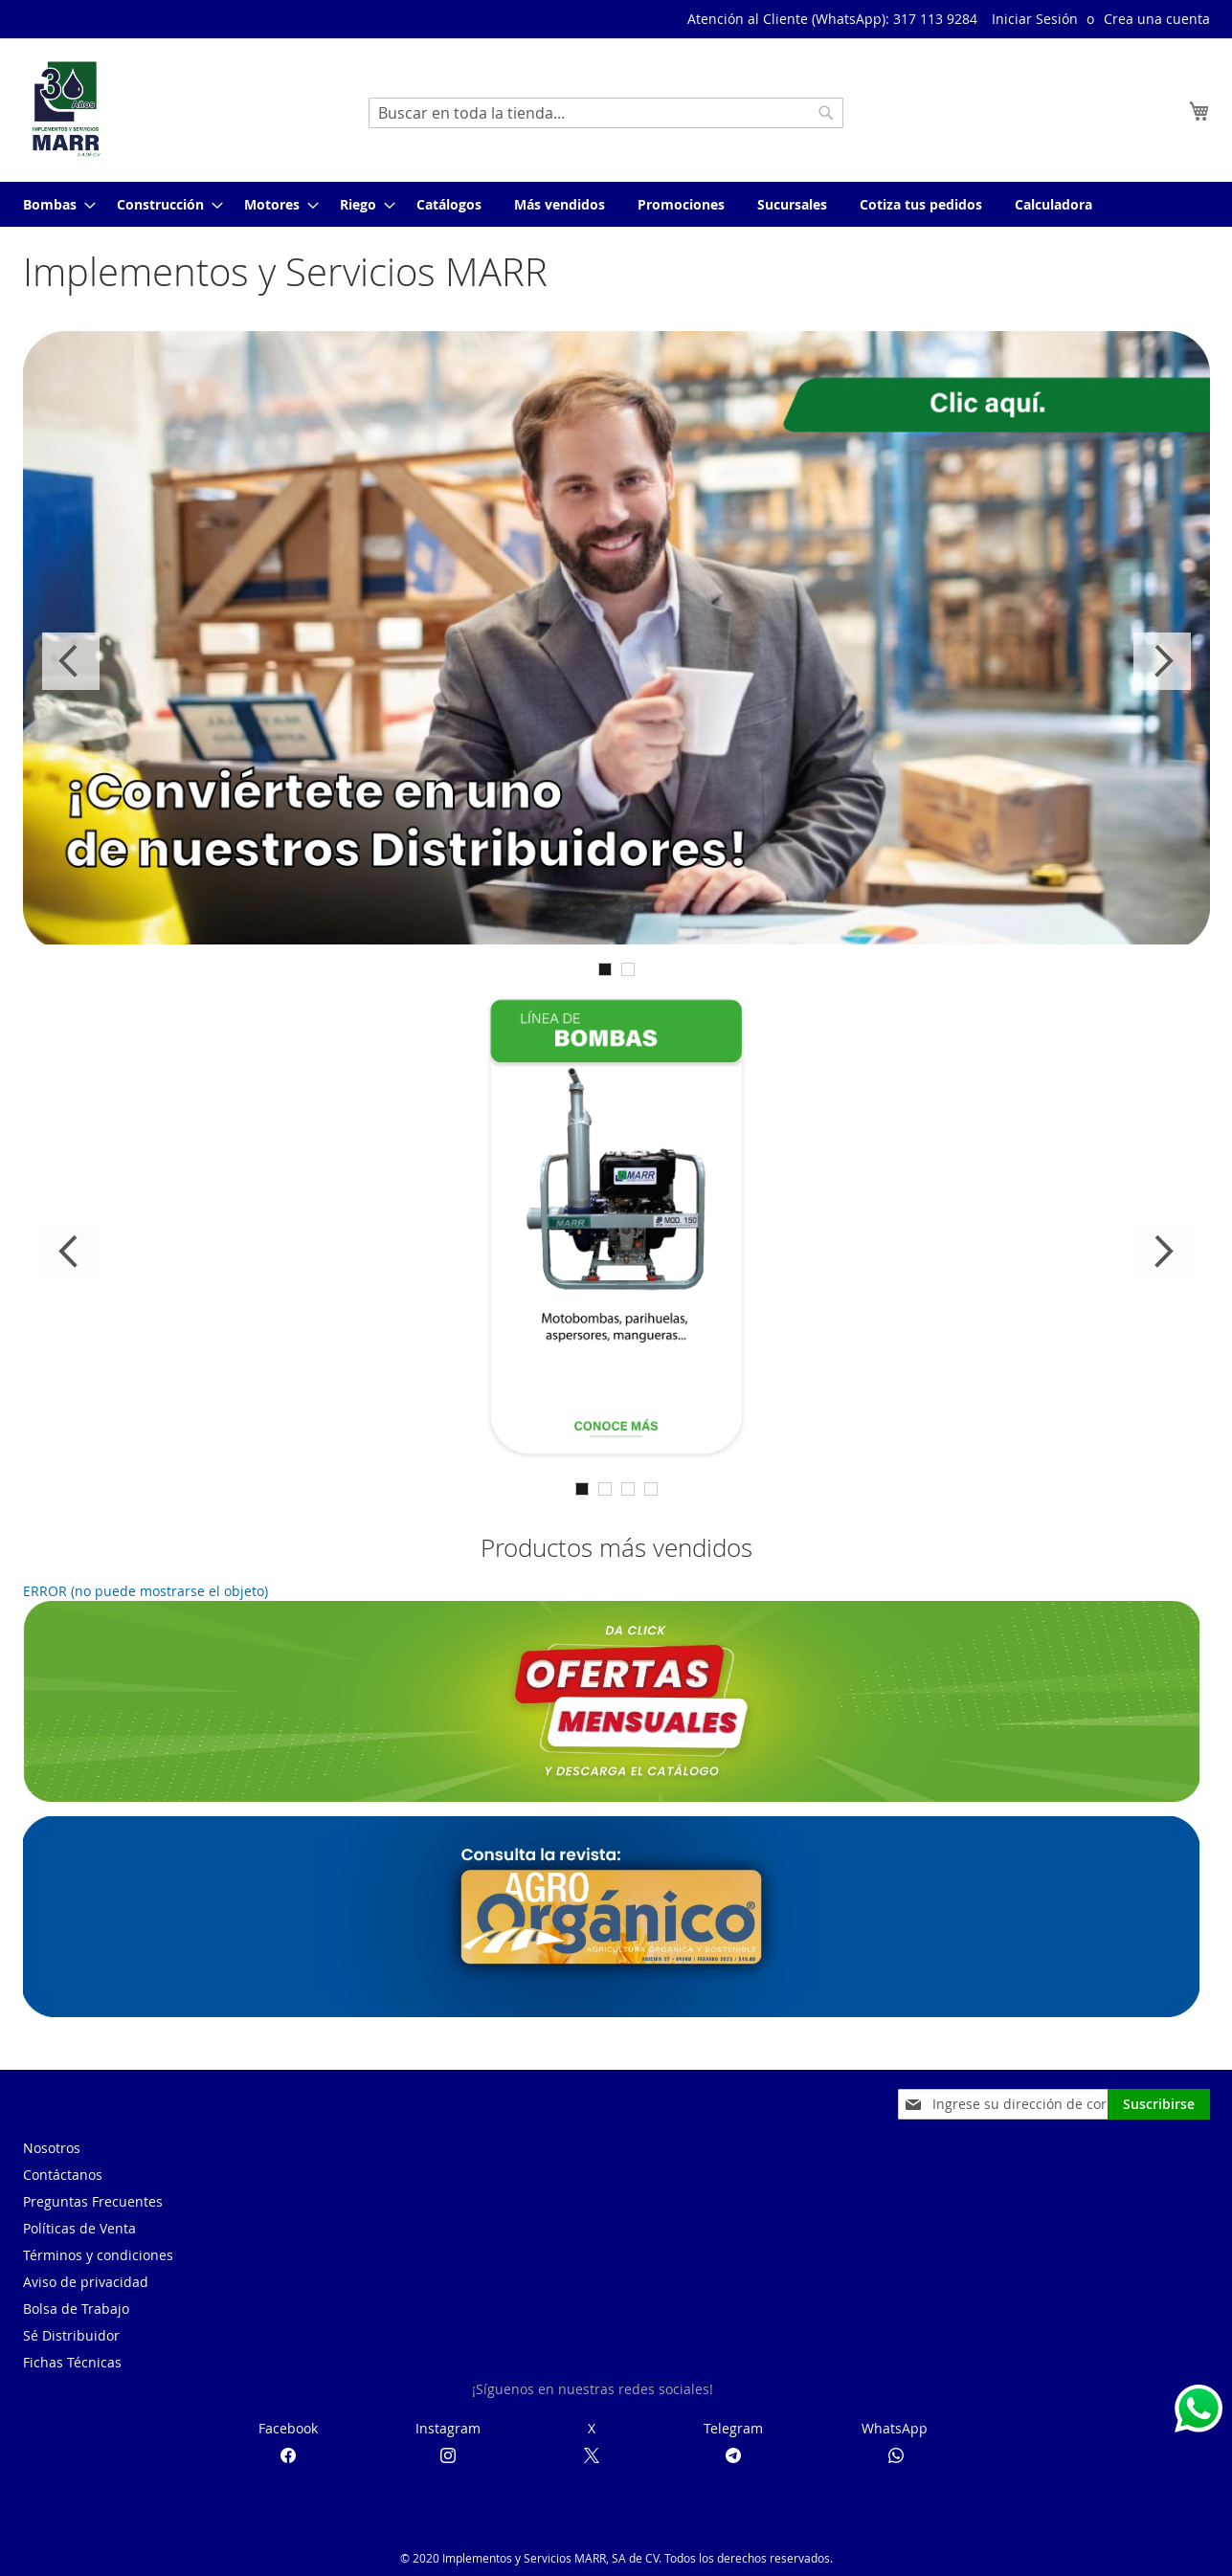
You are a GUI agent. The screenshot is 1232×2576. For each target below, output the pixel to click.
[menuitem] (53, 204)
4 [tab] (651, 1489)
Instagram (448, 2428)
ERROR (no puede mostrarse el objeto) (145, 1591)
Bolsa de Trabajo (76, 2308)
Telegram (733, 2428)
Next (1162, 661)
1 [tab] (605, 969)
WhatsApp (895, 2428)
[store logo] (66, 109)
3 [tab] (628, 1489)
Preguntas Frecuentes (93, 2201)
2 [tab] (628, 969)
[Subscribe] (1159, 2104)
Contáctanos (62, 2174)
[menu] (616, 204)
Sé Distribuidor (71, 2335)
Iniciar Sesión (1035, 19)
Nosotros (51, 2148)
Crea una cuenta (1157, 19)
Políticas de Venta (79, 2228)
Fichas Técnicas (72, 2362)
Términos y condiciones (98, 2255)
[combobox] (606, 113)
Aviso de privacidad (85, 2282)
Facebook (288, 2428)
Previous (71, 661)
